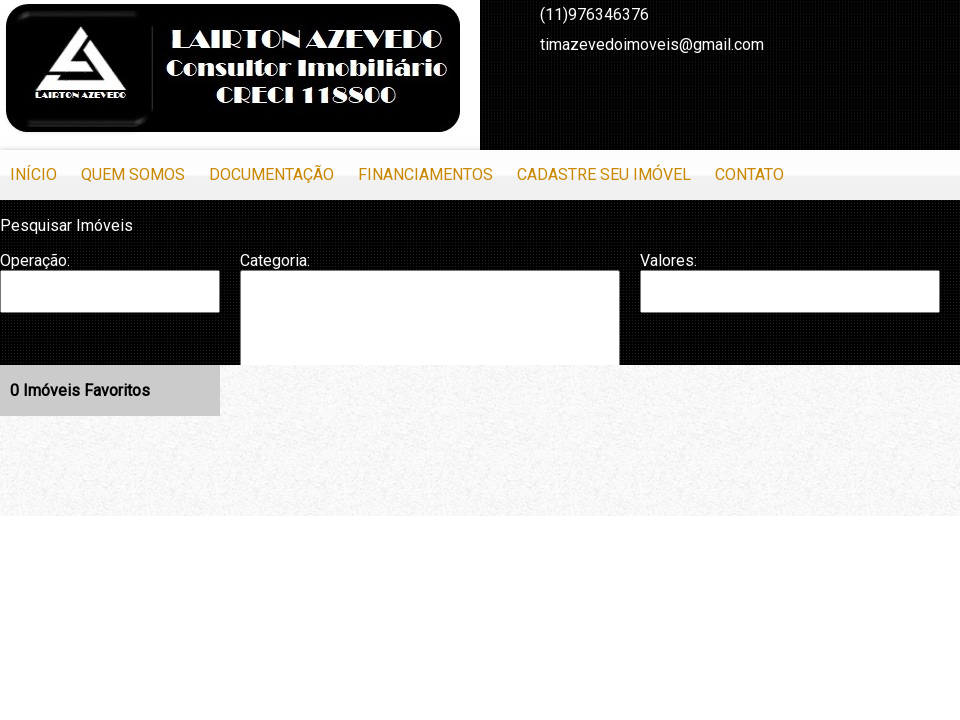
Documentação (271, 174)
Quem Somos (133, 174)
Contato (749, 174)
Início (33, 174)
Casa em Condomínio (430, 352)
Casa (430, 331)
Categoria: (275, 260)
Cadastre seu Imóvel (604, 174)
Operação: (35, 260)
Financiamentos (425, 174)
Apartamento (430, 291)
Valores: (668, 260)
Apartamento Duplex (430, 311)
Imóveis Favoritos (80, 390)
